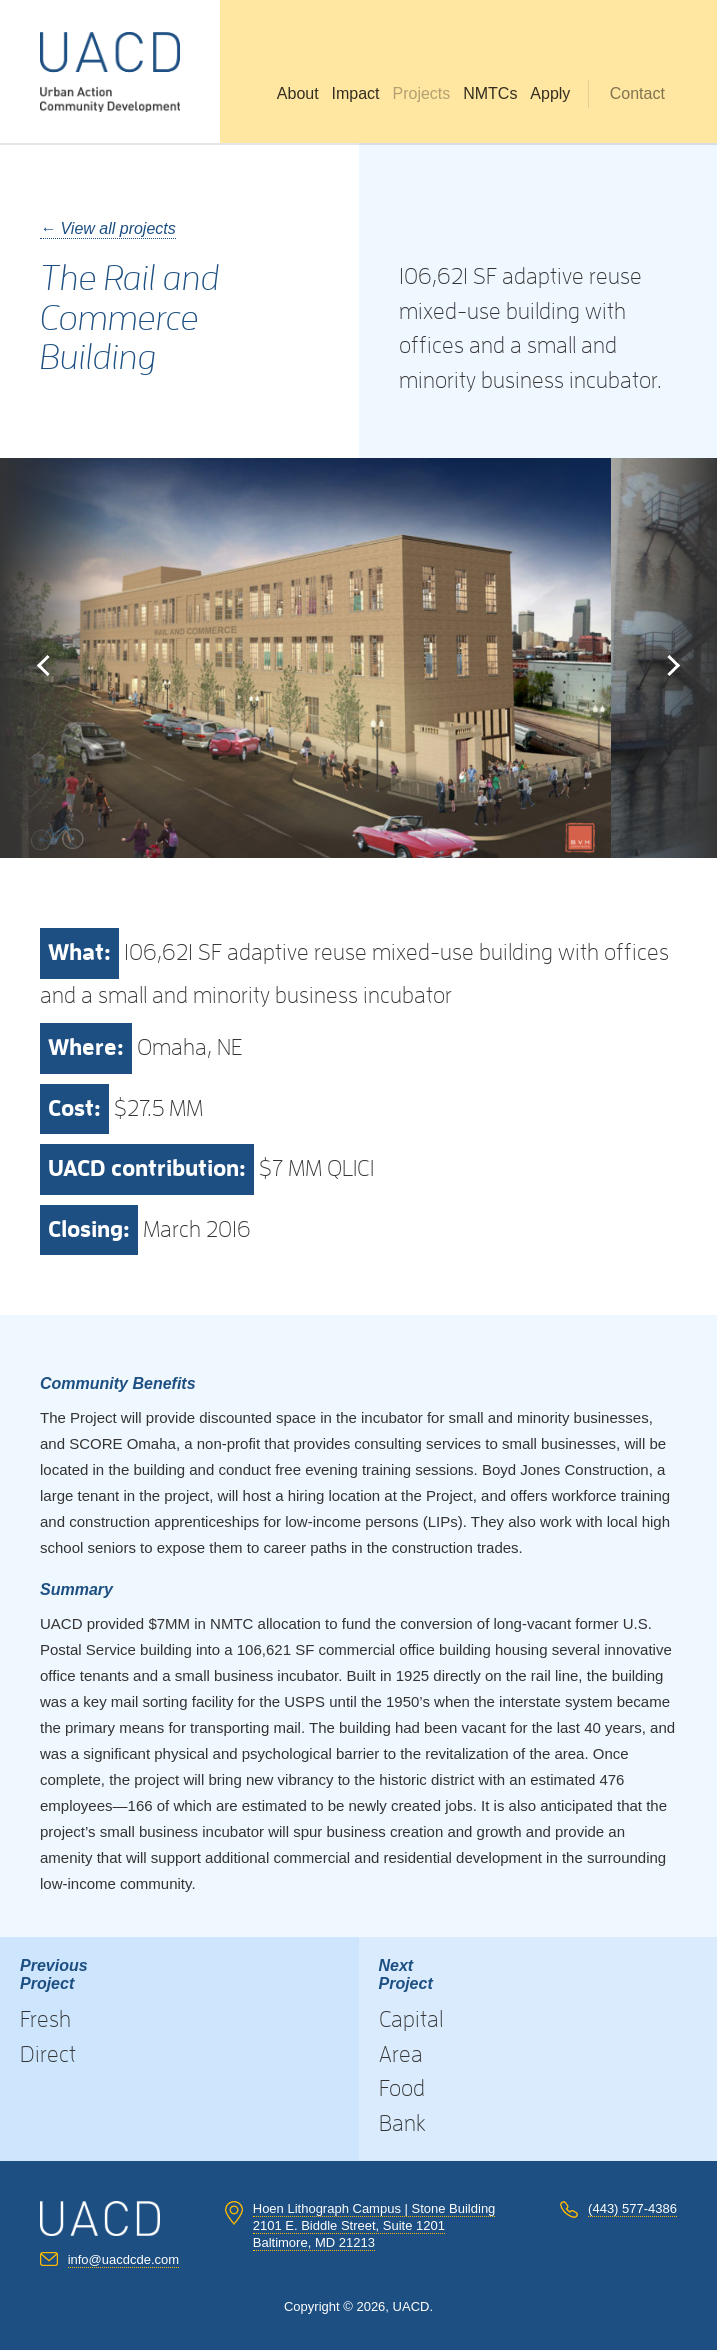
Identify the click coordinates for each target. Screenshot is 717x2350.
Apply (550, 93)
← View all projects (108, 228)
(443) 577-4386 (632, 2208)
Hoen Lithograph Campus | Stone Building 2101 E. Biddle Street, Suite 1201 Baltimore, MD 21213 (374, 2225)
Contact (637, 93)
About (298, 93)
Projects (421, 93)
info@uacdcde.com (123, 2259)
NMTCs (490, 93)
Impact (356, 93)
